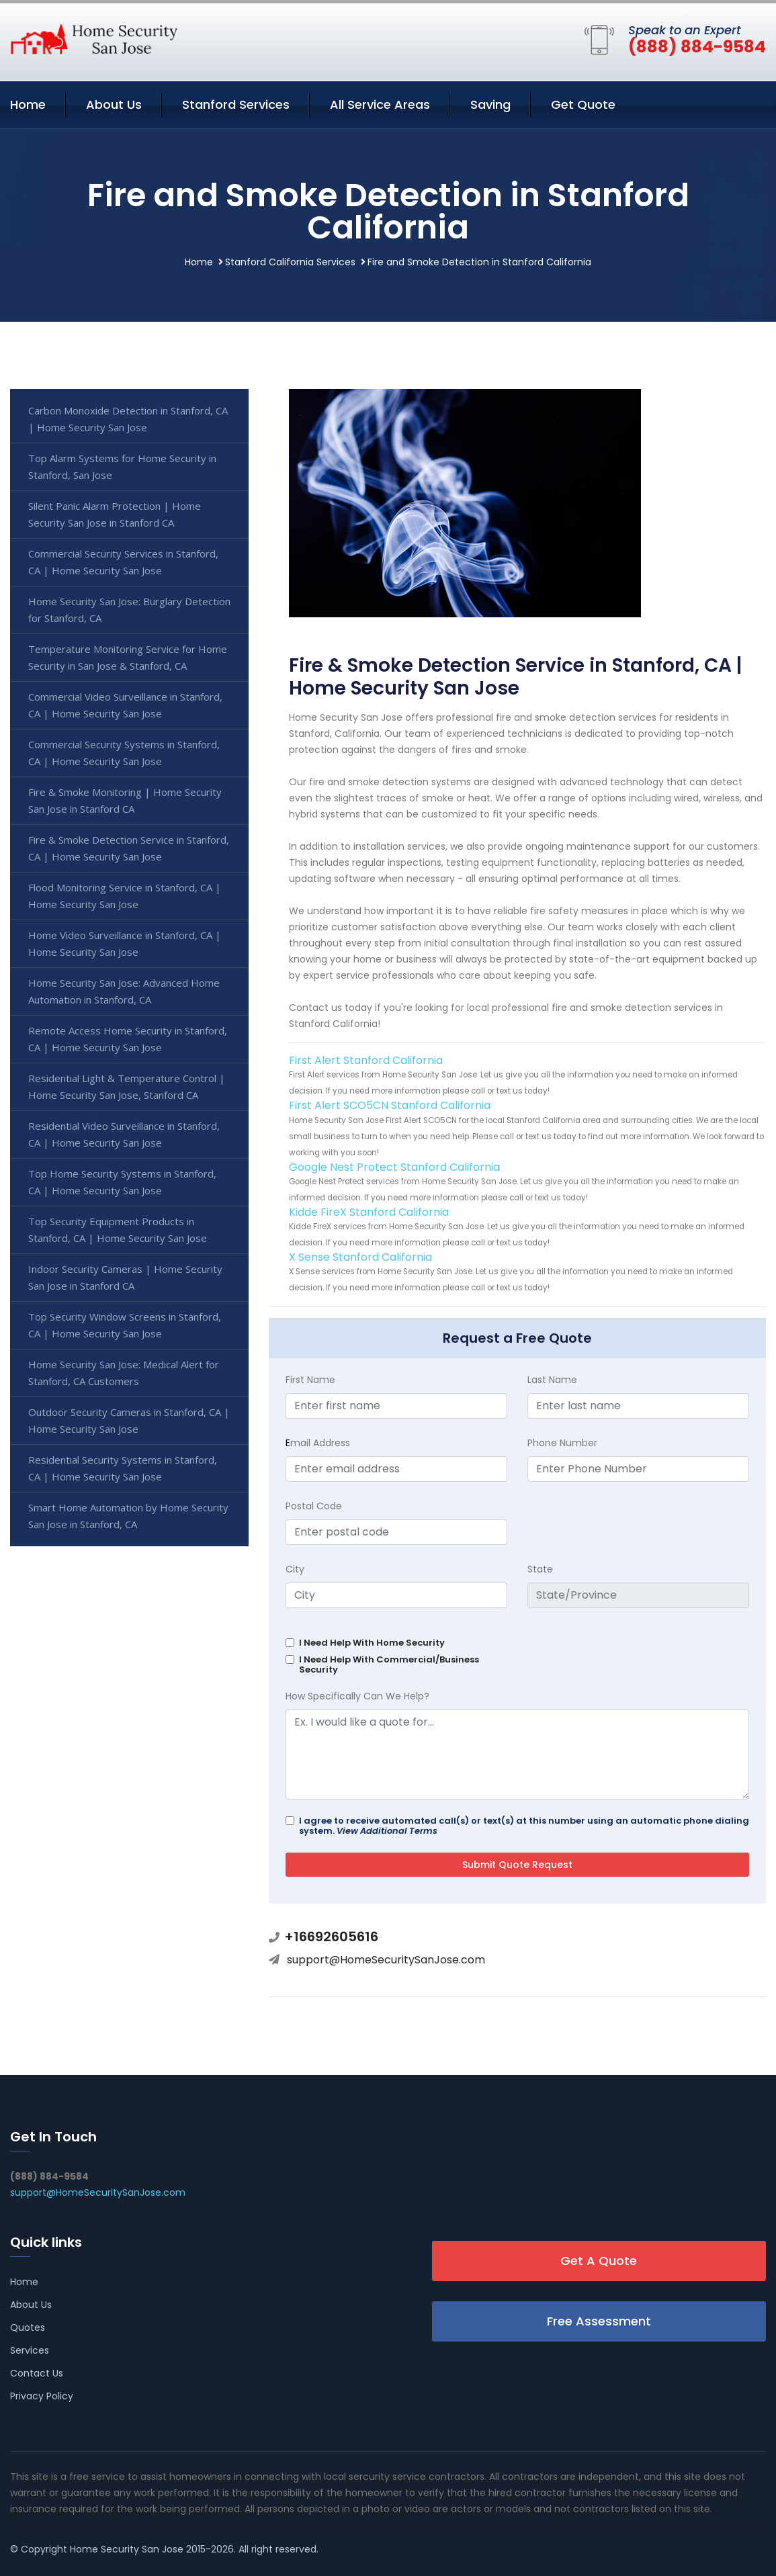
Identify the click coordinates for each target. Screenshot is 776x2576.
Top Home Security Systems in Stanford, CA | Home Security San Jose (122, 1182)
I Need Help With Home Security (372, 1643)
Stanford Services (236, 104)
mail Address (318, 1443)
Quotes (27, 2327)
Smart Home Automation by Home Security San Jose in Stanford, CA (128, 1516)
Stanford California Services (290, 262)
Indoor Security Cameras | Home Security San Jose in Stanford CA (125, 1277)
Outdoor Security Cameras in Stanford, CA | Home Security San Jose (129, 1420)
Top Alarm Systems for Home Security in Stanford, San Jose (122, 466)
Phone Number (562, 1443)
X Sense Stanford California (360, 1257)
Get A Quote (598, 2260)
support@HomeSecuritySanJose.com (386, 1959)
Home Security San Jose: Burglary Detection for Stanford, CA (129, 609)
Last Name (552, 1379)
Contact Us (36, 2373)
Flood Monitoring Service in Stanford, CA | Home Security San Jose (124, 896)
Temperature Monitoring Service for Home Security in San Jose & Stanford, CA (127, 657)
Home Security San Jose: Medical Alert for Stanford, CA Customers (123, 1373)
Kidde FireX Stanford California (369, 1212)
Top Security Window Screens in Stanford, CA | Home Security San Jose (124, 1325)
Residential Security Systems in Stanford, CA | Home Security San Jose (122, 1468)
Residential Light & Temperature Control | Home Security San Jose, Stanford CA (126, 1086)
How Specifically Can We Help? (357, 1696)
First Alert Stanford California (366, 1060)
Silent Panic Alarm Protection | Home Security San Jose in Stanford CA (114, 514)
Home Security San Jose (126, 2549)
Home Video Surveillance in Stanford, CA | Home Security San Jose (124, 943)
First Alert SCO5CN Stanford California (389, 1105)
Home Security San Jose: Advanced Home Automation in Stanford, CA (124, 991)
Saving (490, 104)
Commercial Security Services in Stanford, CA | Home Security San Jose (123, 562)
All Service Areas (380, 104)
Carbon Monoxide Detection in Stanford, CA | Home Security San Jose (128, 419)
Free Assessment (599, 2321)
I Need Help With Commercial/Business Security (389, 1664)
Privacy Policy (41, 2396)
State (540, 1569)
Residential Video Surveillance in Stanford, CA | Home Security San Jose (124, 1134)
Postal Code (314, 1506)
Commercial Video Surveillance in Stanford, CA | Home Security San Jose (125, 705)
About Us (114, 104)
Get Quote (583, 104)
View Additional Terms (387, 1830)
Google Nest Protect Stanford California (394, 1167)
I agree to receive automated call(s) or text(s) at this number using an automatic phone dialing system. (524, 1826)
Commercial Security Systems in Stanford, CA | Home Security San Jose (124, 753)
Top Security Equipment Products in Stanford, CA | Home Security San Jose (117, 1229)
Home (28, 104)
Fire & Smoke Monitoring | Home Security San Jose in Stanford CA (125, 800)
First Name (310, 1379)
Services (29, 2350)
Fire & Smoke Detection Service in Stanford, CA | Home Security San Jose (128, 848)
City (295, 1569)
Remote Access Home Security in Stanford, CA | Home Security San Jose (127, 1039)
